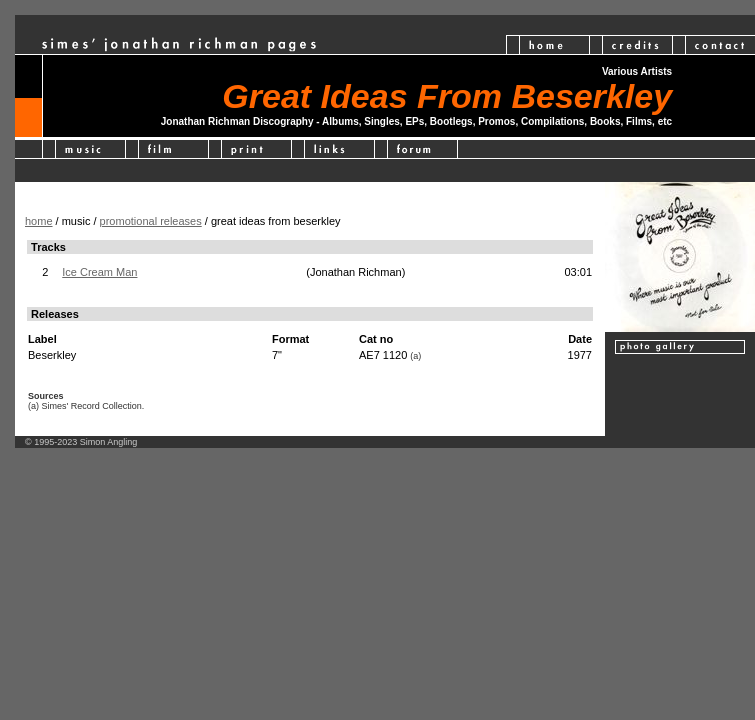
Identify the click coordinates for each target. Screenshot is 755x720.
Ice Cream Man (99, 272)
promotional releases (151, 221)
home (39, 221)
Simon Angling (109, 442)
